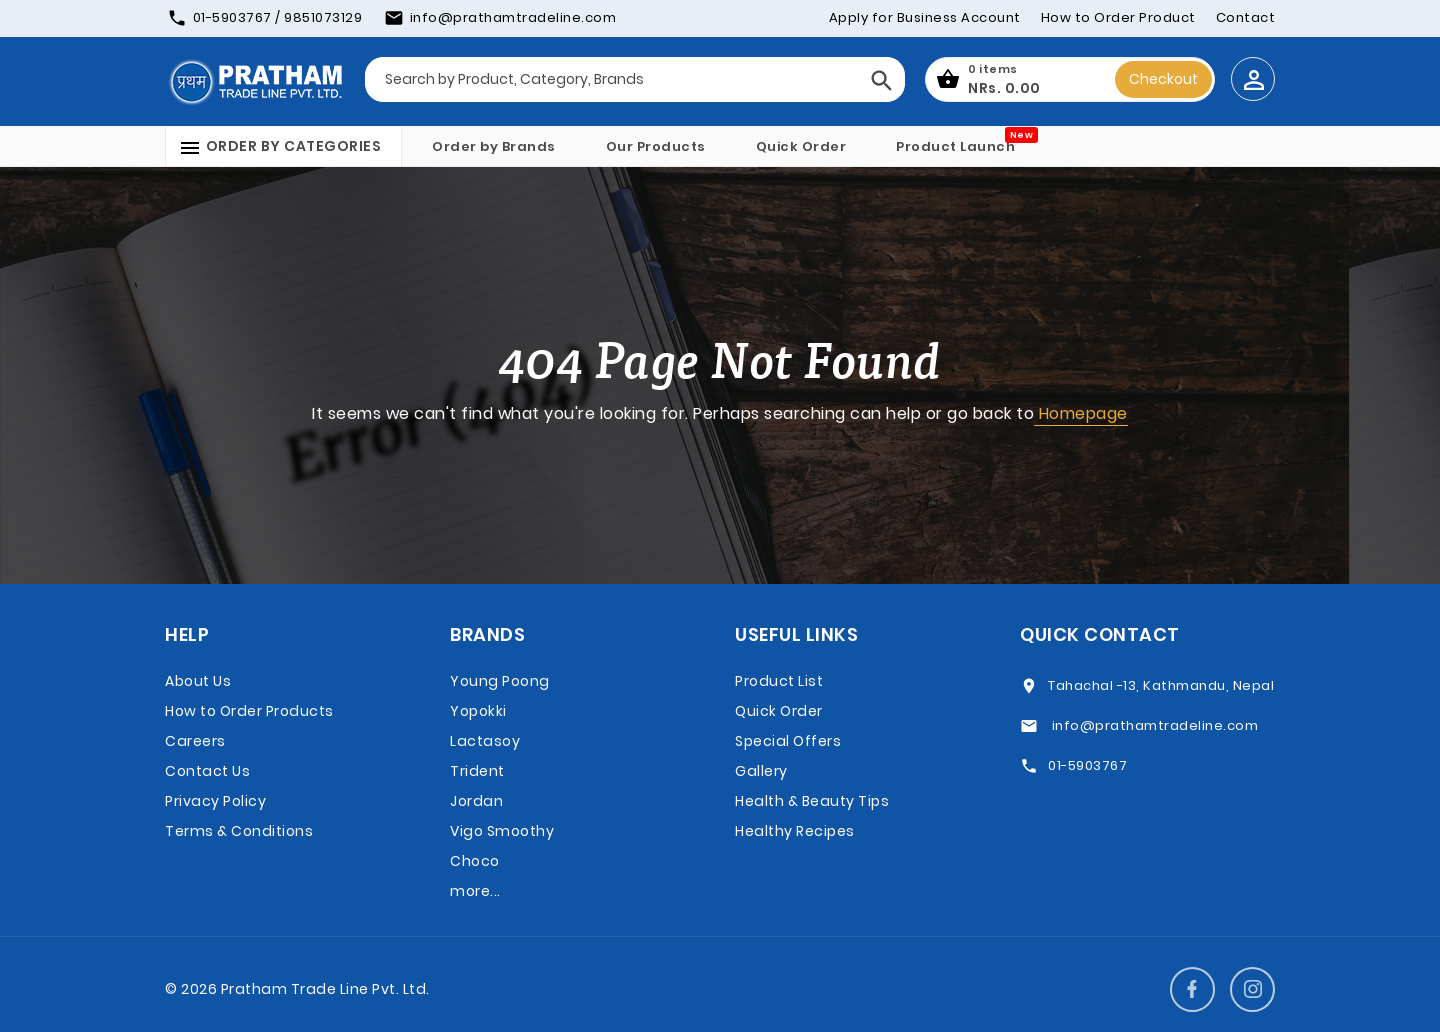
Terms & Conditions (239, 831)
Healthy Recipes (795, 831)
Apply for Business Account (925, 17)
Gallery (761, 771)
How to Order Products (249, 711)
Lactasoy (485, 741)
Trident (477, 771)
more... (475, 891)
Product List (779, 681)
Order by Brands (494, 146)
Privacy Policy (215, 801)
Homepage (1081, 413)
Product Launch (955, 146)
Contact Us (207, 771)
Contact (1246, 17)
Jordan (476, 801)
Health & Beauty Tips (812, 801)
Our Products (656, 146)
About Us (198, 681)
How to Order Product (1118, 17)
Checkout (1163, 79)
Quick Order (801, 146)
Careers (195, 741)
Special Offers (788, 741)
